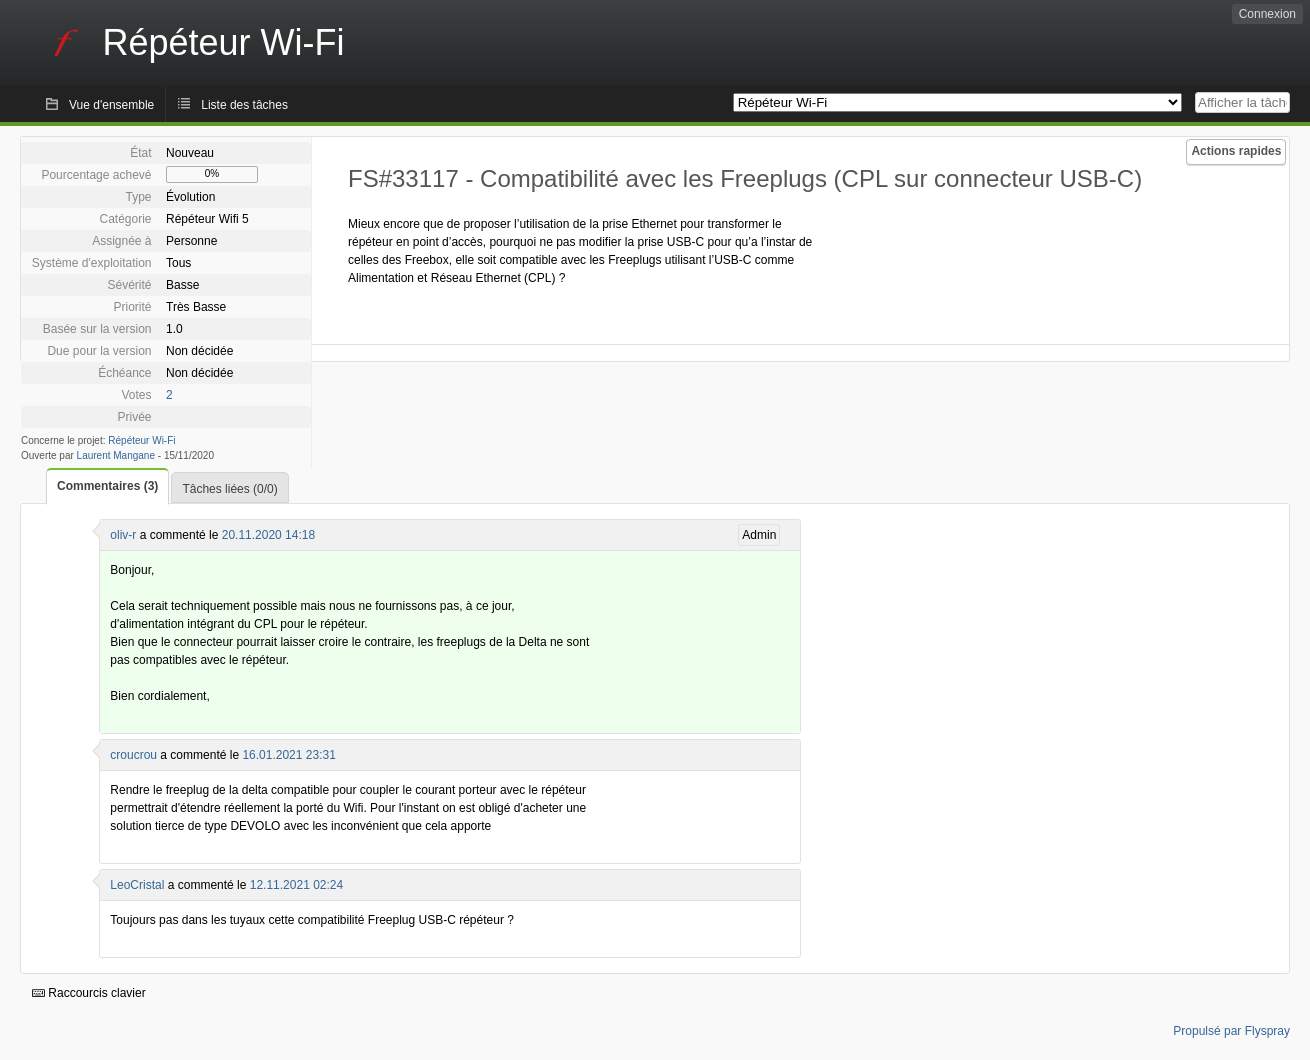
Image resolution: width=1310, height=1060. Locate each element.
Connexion (1267, 14)
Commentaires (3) (107, 486)
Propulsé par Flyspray (1231, 1031)
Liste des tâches (244, 105)
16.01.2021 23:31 (288, 755)
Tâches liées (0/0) (229, 489)
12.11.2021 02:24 (296, 885)
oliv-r (123, 535)
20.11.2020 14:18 (268, 535)
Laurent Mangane (116, 455)
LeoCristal (137, 885)
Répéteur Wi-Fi (141, 440)
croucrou (133, 755)
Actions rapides (1236, 151)
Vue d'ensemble (111, 105)
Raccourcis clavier (89, 993)
